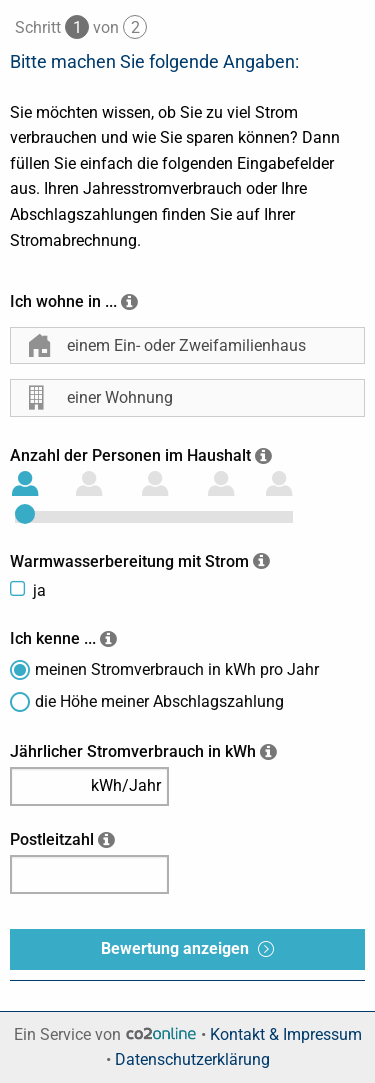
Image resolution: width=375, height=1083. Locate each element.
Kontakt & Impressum (286, 1034)
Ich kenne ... (53, 638)
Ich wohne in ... (63, 301)
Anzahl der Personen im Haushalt (130, 455)
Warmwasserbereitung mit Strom (129, 561)
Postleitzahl (52, 839)
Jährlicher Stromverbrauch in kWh (133, 751)
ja (39, 590)
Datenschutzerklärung (192, 1059)
